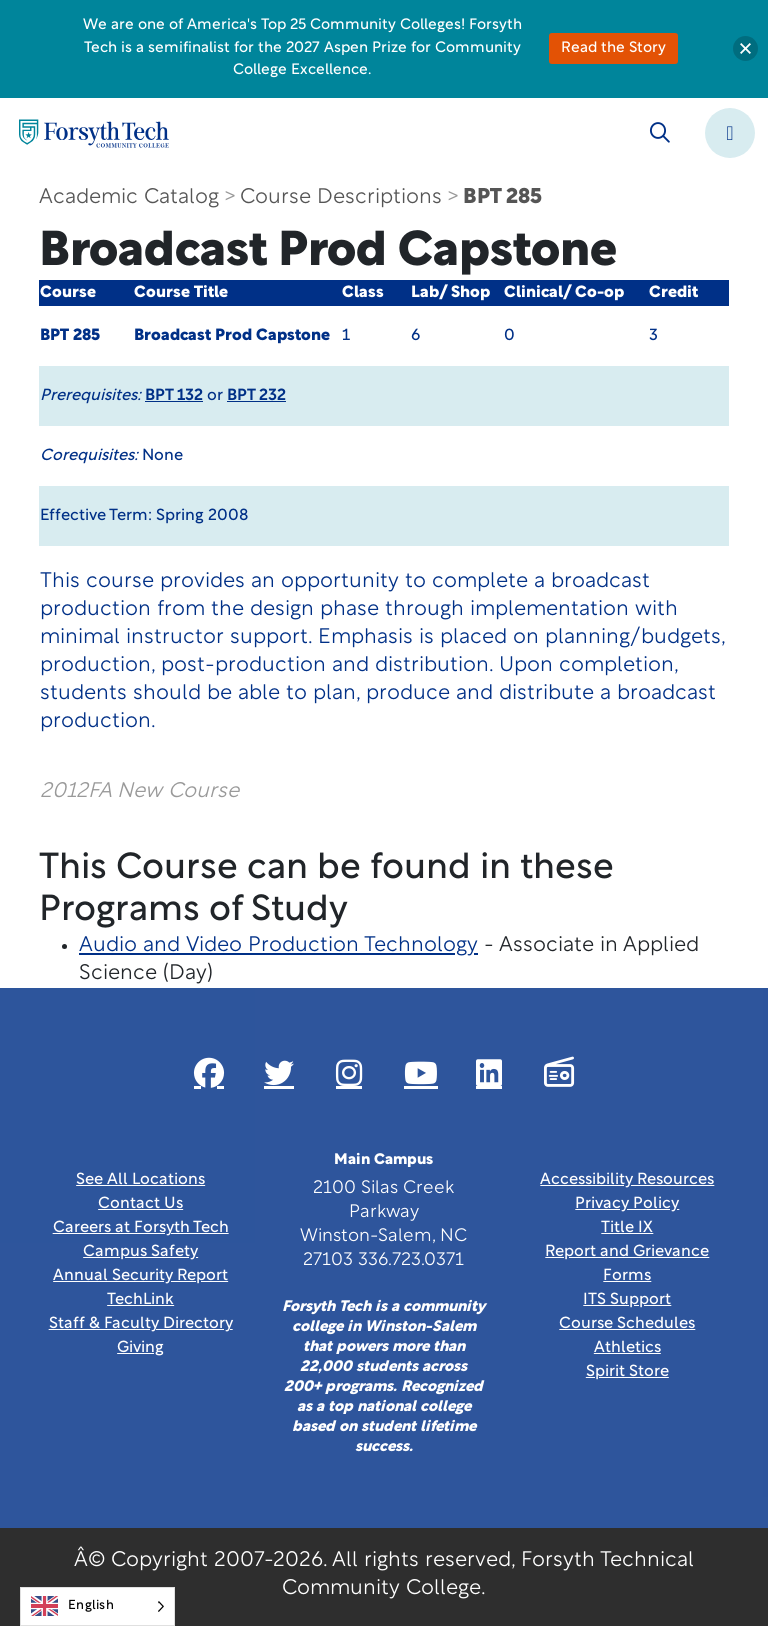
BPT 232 (256, 396)
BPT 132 (174, 396)
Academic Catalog (129, 197)
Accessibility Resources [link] (627, 1180)
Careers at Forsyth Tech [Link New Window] (141, 1228)
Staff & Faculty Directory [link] (141, 1324)
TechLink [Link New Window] (140, 1300)
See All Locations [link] (140, 1180)
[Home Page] (94, 133)
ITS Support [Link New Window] (627, 1300)
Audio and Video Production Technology (278, 945)
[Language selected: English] (97, 1606)
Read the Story (613, 48)
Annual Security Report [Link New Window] (140, 1276)
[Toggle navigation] (730, 133)
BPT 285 (502, 197)
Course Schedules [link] (627, 1324)
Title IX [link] (627, 1228)
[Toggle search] (660, 133)
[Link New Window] (209, 1073)
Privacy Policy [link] (627, 1204)
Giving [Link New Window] (140, 1348)
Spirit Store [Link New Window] (627, 1372)
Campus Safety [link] (140, 1252)
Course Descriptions (341, 197)
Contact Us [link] (140, 1204)
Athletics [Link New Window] (627, 1348)
